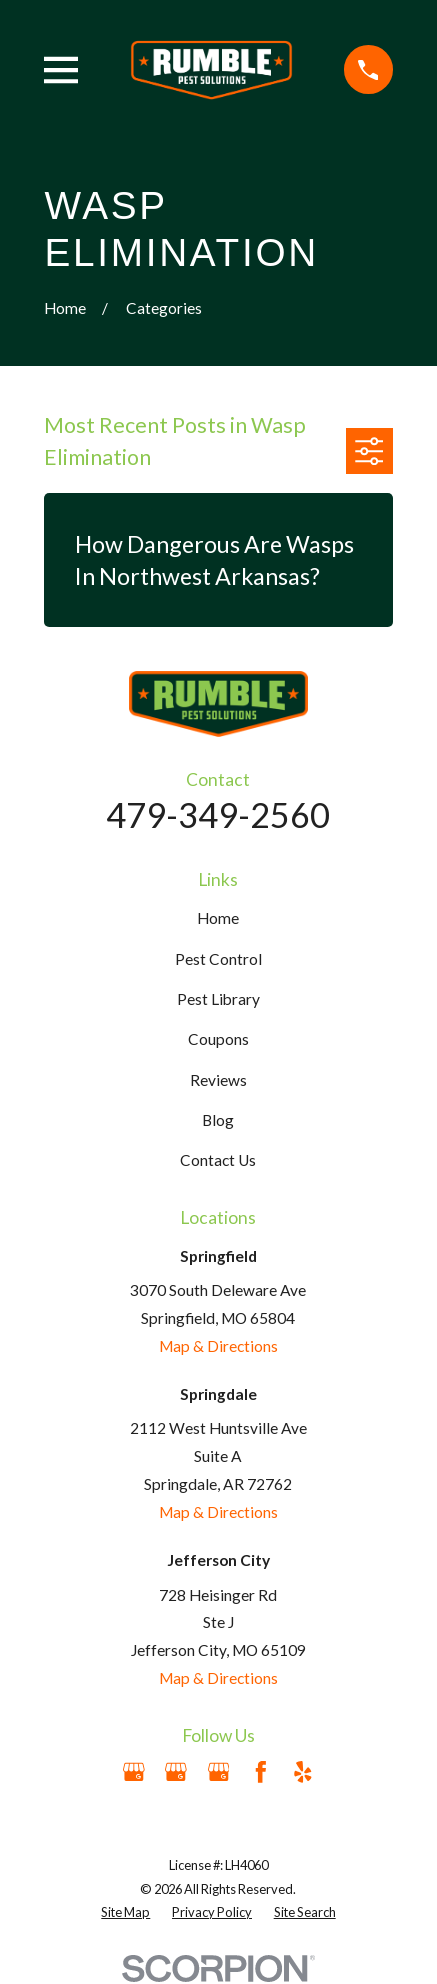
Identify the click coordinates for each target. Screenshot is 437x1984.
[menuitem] (125, 1912)
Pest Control (218, 959)
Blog (218, 1120)
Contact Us (218, 1160)
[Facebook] (261, 1772)
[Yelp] (303, 1772)
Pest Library (218, 999)
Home (218, 918)
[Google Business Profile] (134, 1772)
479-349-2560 (218, 814)
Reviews (218, 1080)
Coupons (218, 1039)
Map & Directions (218, 1346)
